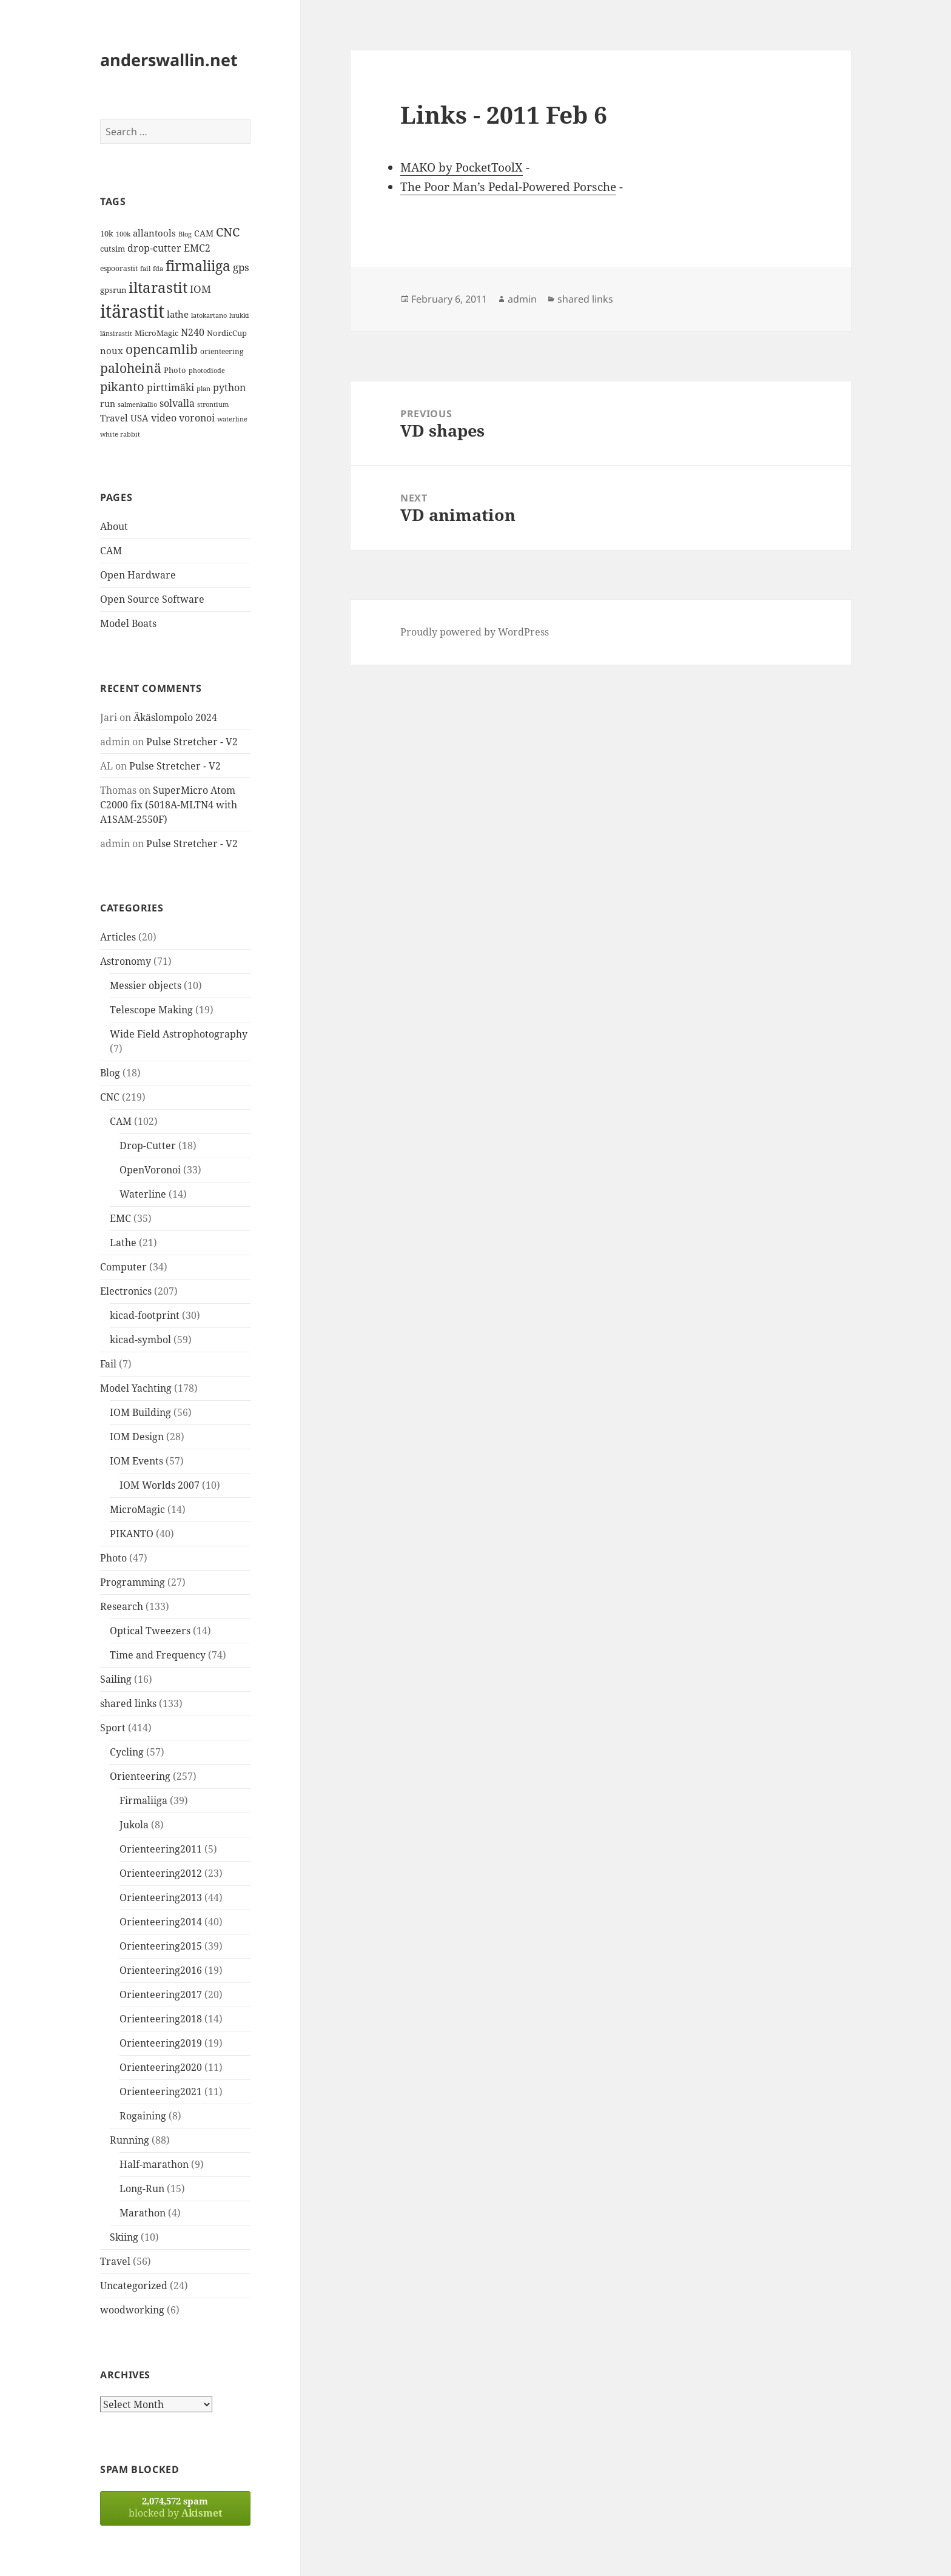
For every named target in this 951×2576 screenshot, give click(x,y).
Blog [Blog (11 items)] (185, 234)
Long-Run (141, 2188)
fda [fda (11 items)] (158, 268)
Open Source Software (152, 599)
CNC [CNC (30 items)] (228, 232)
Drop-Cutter (147, 1145)
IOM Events (136, 1460)
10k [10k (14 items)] (106, 233)
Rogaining (142, 2115)
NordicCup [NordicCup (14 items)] (227, 332)
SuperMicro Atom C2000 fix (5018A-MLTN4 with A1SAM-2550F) (168, 804)
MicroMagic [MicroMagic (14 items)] (156, 332)
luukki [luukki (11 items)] (239, 315)
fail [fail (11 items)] (145, 268)
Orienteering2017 (160, 1994)
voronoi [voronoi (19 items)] (197, 417)
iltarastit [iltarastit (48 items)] (158, 287)
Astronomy (125, 961)
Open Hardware (138, 575)
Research (121, 1606)
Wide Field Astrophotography (178, 1034)
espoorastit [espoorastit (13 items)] (119, 268)
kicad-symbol (140, 1339)
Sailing (116, 1679)
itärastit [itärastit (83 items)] (132, 311)
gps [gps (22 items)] (241, 267)
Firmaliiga (143, 1800)
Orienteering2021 (160, 2091)
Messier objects (145, 985)
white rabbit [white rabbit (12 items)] (120, 433)
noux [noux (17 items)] (111, 350)
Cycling (127, 1752)
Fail (108, 1363)
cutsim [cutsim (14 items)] (112, 248)
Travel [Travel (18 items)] (114, 418)
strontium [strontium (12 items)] (213, 404)
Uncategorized (133, 2285)
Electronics (126, 1291)
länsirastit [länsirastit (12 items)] (116, 333)
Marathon (142, 2212)
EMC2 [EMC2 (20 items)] (197, 248)
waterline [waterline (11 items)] (232, 419)
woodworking (132, 2309)
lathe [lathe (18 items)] (178, 314)
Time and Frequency (158, 1655)
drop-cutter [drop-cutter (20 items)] (154, 248)
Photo (113, 1558)
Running (129, 2140)
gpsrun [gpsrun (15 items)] (113, 289)
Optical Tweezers (150, 1630)
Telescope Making (151, 1009)
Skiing (124, 2237)
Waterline (142, 1194)
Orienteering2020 (160, 2067)
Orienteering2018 (160, 2018)
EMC (120, 1218)
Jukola (134, 1824)
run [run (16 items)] (107, 403)
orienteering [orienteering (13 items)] (221, 351)
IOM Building (140, 1412)
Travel (115, 2261)
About (114, 526)
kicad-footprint (145, 1315)
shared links (128, 1703)
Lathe (123, 1242)
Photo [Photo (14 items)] (175, 369)
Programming (132, 1582)
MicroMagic (137, 1509)
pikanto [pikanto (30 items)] (122, 386)
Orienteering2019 (160, 2043)
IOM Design (137, 1436)
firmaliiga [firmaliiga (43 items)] (198, 265)
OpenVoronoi (150, 1169)
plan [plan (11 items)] (203, 388)
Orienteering (140, 1776)
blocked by (175, 2507)
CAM (111, 550)
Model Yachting (136, 1388)
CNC (109, 1097)
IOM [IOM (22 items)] (200, 289)
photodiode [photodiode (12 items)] (207, 370)
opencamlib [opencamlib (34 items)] (162, 349)
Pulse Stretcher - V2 (192, 741)
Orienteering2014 (160, 1921)
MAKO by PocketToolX (461, 167)
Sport (113, 1727)
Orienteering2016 (160, 1970)
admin (522, 299)
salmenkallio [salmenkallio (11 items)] (137, 404)
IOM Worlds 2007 (159, 1485)
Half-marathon (154, 2164)
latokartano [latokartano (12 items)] (209, 315)
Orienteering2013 (160, 1897)
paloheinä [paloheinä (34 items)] (130, 368)
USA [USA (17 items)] (139, 418)
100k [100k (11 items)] (123, 234)
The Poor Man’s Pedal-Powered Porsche (508, 187)
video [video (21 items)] (163, 417)
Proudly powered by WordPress (474, 632)
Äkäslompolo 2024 (175, 717)
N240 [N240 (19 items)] (192, 332)
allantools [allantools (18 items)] (154, 233)
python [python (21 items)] (229, 387)
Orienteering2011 (160, 1849)
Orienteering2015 (160, 1946)
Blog (110, 1072)
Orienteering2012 (160, 1873)
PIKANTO (131, 1533)
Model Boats (128, 623)
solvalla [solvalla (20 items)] (177, 403)
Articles (118, 937)
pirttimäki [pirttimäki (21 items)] (170, 387)
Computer (123, 1266)
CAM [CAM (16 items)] (203, 233)
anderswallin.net (169, 60)
